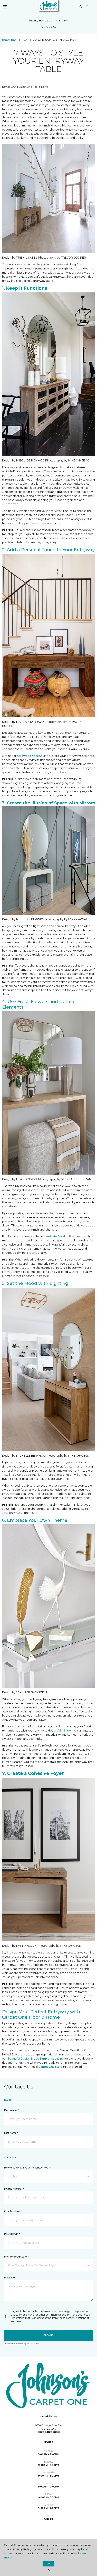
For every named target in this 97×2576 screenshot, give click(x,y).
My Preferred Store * (16, 2256)
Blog (24, 40)
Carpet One (9, 40)
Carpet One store (50, 2066)
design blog (73, 2054)
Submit (48, 2335)
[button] (80, 7)
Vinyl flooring (67, 1730)
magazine (36, 2058)
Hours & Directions (48, 2432)
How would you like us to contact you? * (27, 2167)
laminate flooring (56, 1236)
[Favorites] (87, 7)
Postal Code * (12, 2234)
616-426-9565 (48, 26)
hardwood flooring (30, 755)
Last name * (11, 2133)
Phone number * (14, 2189)
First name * (11, 2110)
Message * (10, 2277)
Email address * (13, 2211)
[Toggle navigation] (5, 7)
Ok (48, 2563)
